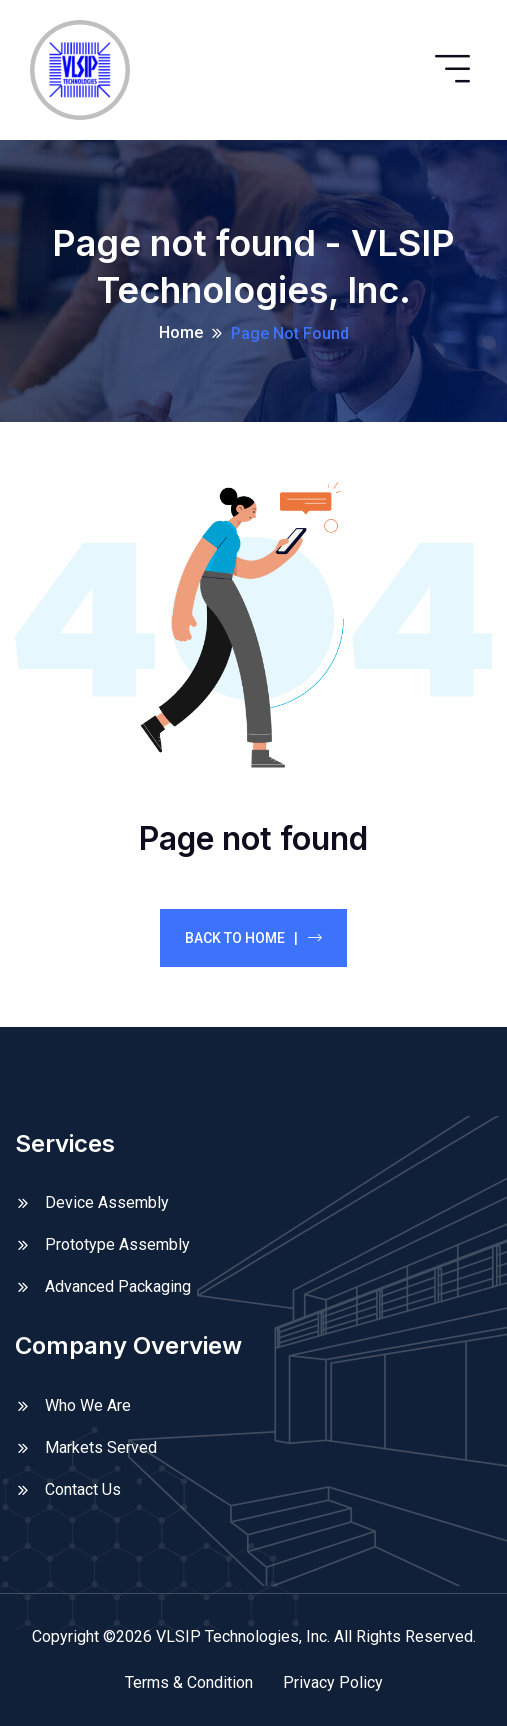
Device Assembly (107, 1202)
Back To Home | (253, 938)
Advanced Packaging (118, 1286)
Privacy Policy (333, 1682)
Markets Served (101, 1447)
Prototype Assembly (117, 1244)
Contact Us (83, 1489)
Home (181, 332)
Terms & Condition (189, 1682)
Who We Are (88, 1405)
